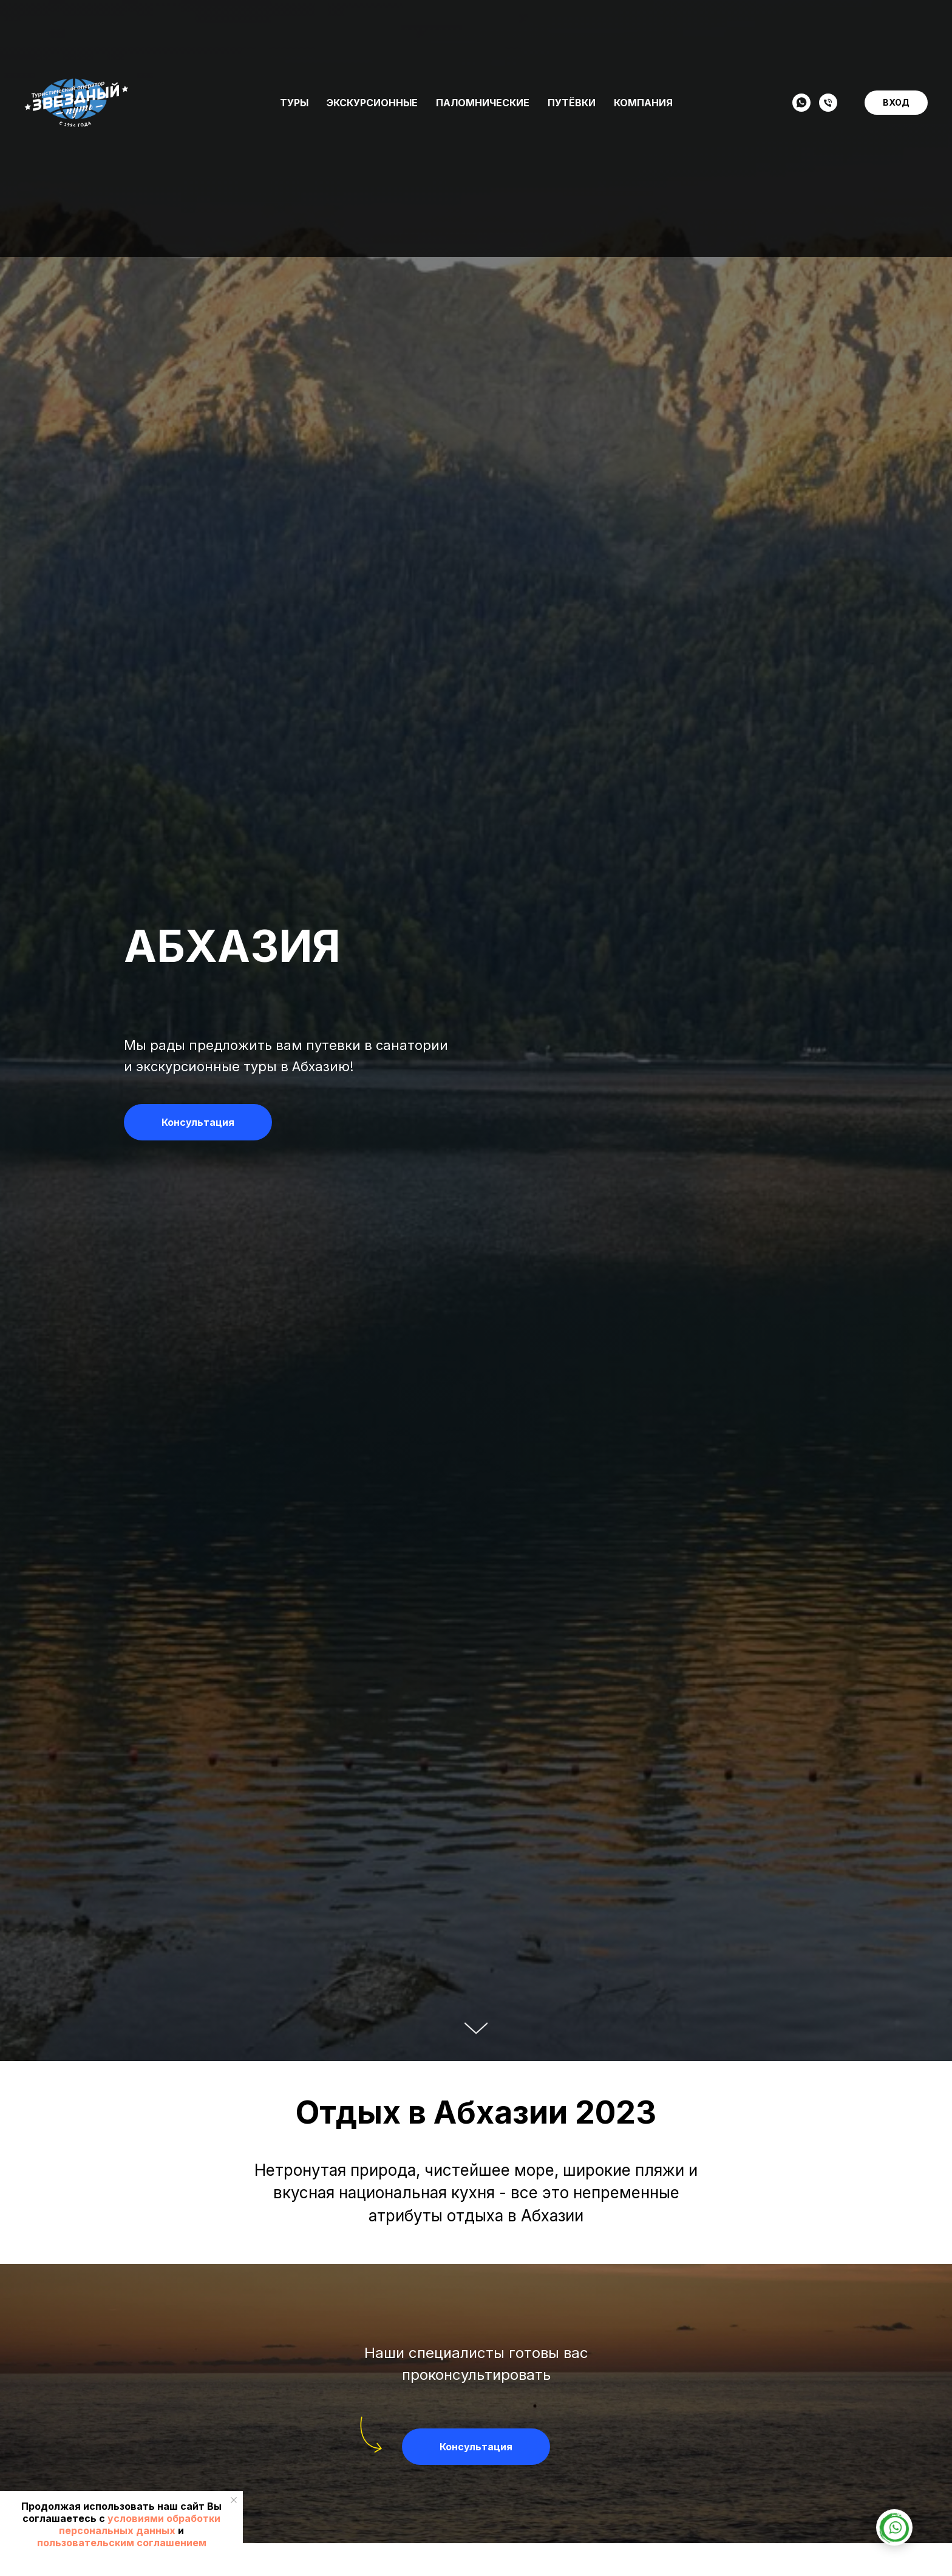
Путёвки (572, 103)
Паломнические (482, 103)
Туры (294, 103)
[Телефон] (828, 103)
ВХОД (896, 102)
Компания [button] (643, 103)
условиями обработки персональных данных (139, 2524)
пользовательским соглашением (121, 2543)
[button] (198, 1122)
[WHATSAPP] (801, 103)
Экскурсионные (372, 103)
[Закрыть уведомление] (234, 2500)
